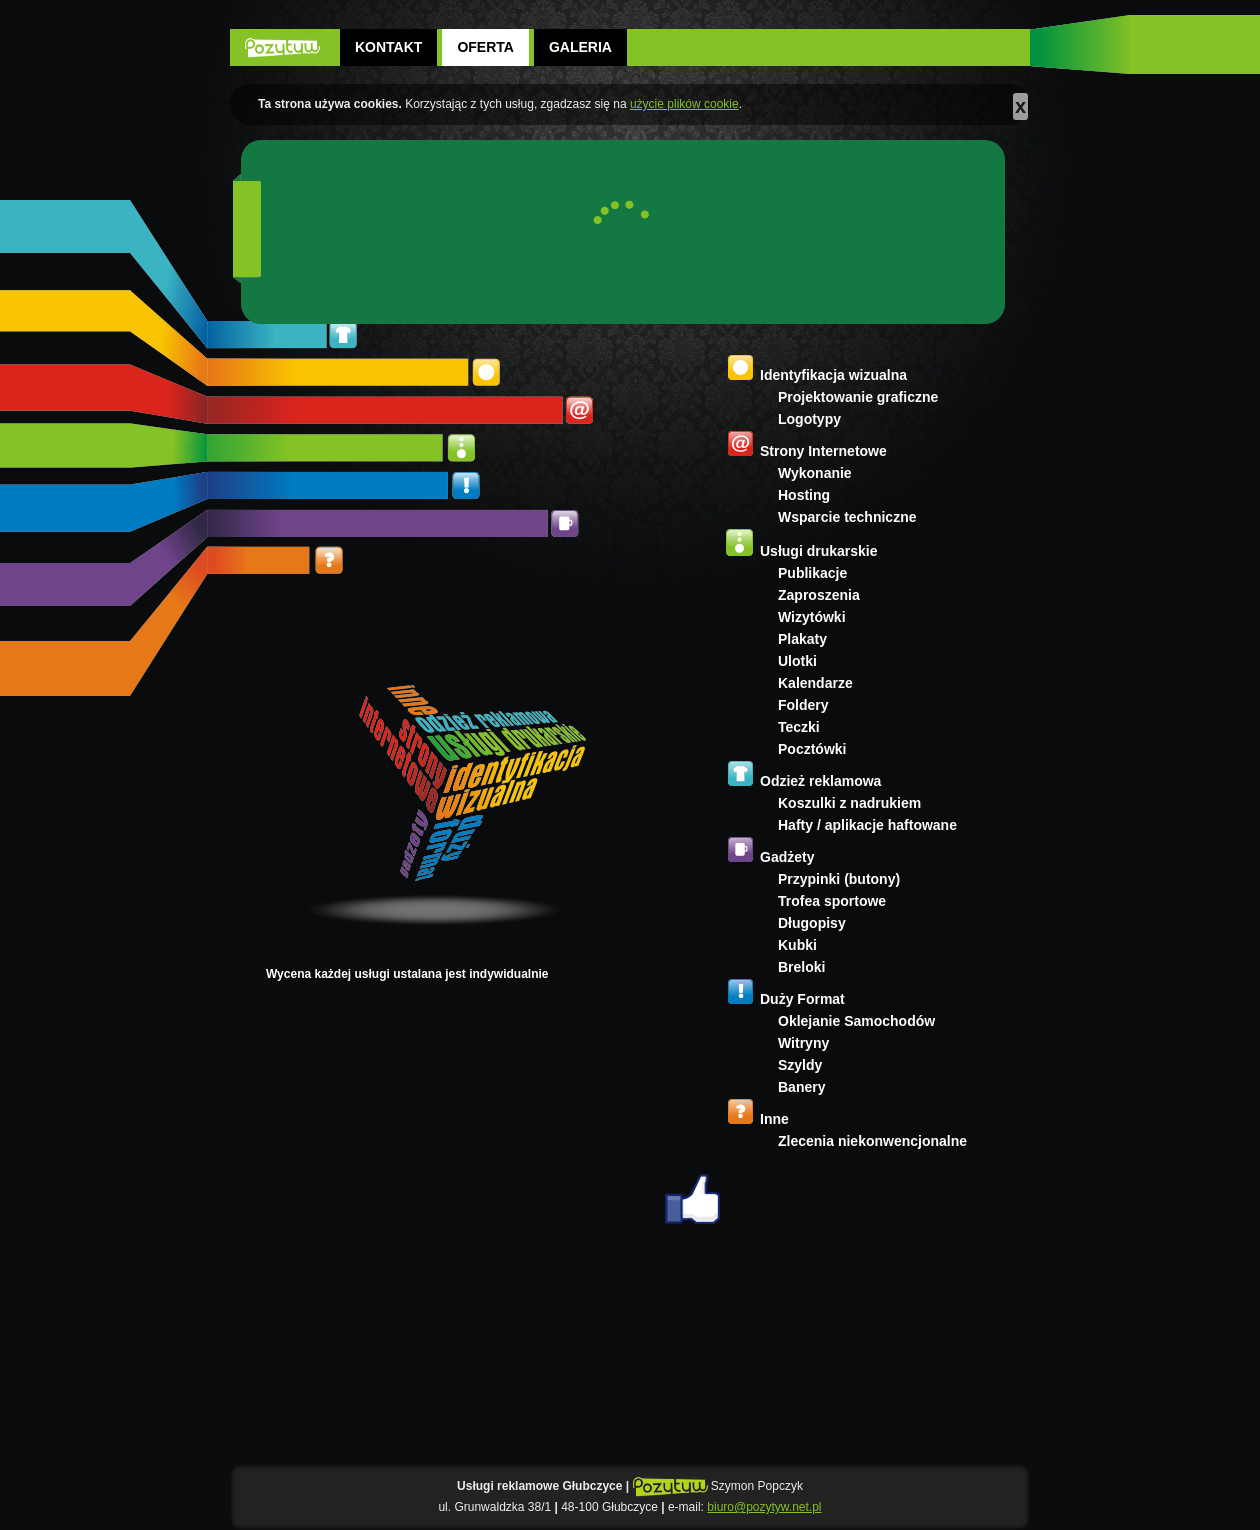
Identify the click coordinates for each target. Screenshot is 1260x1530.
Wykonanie (815, 473)
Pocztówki (812, 749)
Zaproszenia (819, 595)
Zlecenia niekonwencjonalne (872, 1141)
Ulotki (797, 661)
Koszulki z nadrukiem (849, 803)
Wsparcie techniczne (847, 517)
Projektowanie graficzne (858, 397)
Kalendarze (815, 683)
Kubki (797, 945)
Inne (774, 1119)
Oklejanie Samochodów (856, 1021)
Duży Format (802, 999)
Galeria (580, 47)
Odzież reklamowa (820, 781)
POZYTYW (282, 47)
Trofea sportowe (832, 901)
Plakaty (802, 639)
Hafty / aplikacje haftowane (867, 825)
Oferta (485, 47)
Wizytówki (812, 617)
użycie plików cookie (684, 104)
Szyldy (800, 1065)
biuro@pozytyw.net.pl (764, 1507)
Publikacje (812, 573)
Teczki (799, 727)
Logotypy (809, 419)
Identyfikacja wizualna (833, 375)
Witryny (803, 1043)
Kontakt (388, 47)
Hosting (804, 495)
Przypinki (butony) (839, 879)
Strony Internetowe (823, 451)
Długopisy (812, 923)
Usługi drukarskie (819, 551)
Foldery (803, 705)
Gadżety (787, 857)
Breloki (801, 967)
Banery (801, 1087)
